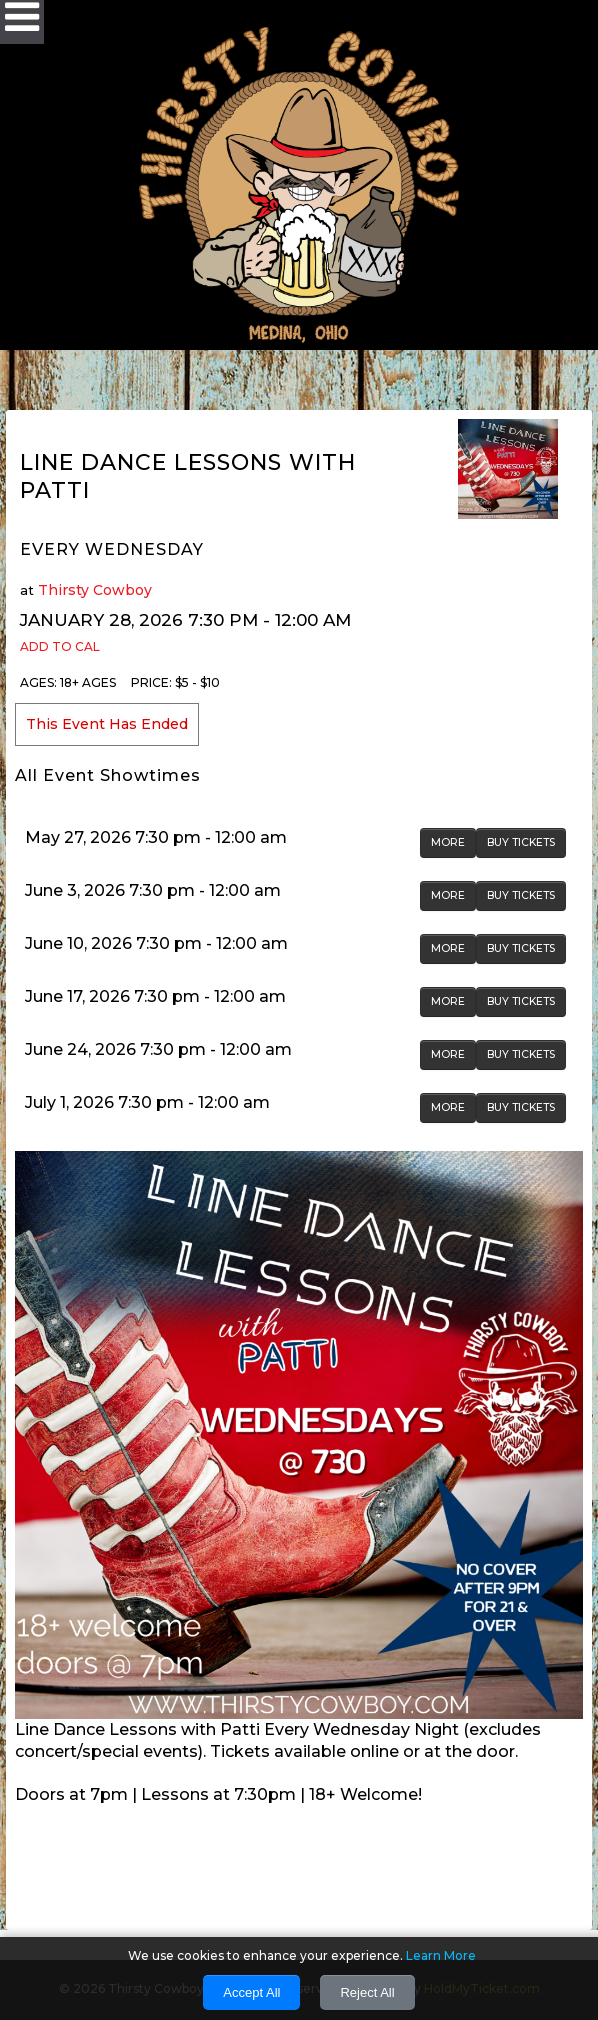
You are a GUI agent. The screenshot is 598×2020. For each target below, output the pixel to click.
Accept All (251, 1992)
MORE (448, 842)
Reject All (367, 1992)
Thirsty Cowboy (95, 590)
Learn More (441, 1955)
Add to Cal (60, 646)
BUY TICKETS (521, 842)
